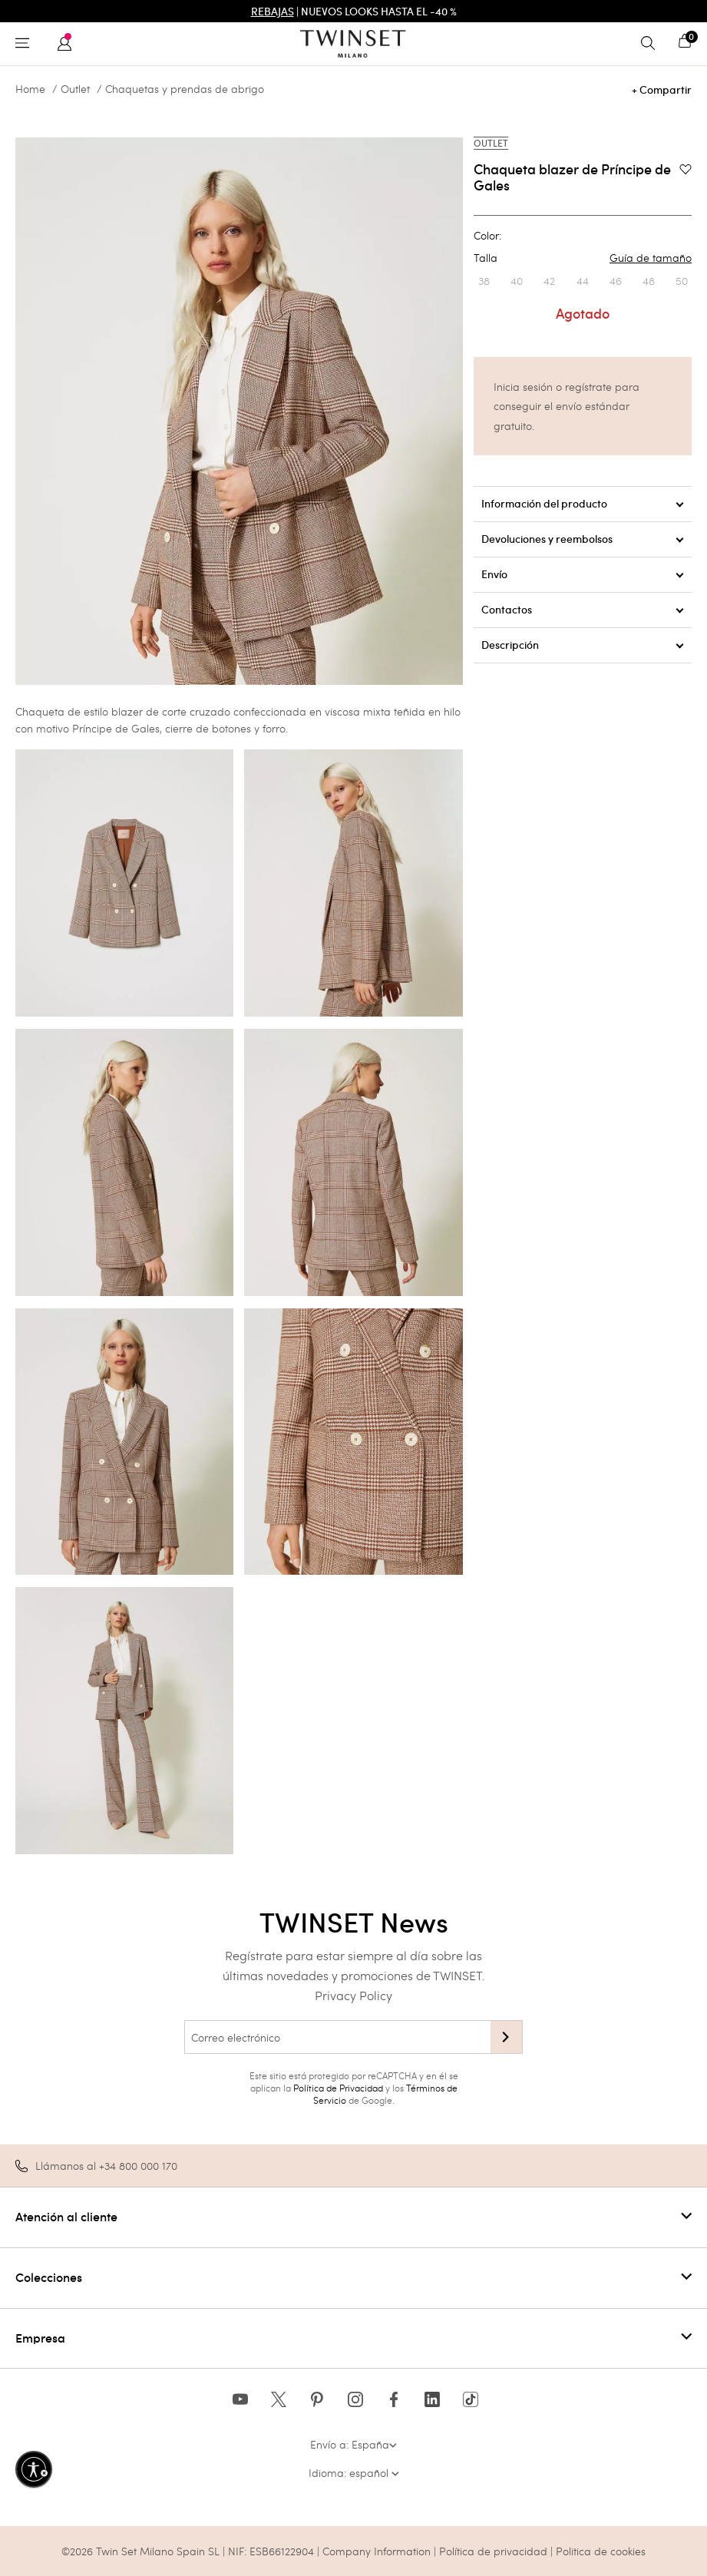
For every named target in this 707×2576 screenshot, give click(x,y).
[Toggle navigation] (26, 43)
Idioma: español (354, 2472)
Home (30, 89)
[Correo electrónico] (337, 2037)
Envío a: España (353, 2444)
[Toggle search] (651, 43)
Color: (487, 235)
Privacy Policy (353, 1995)
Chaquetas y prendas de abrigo (184, 89)
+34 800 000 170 (138, 2165)
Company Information (376, 2551)
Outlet (75, 89)
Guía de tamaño (651, 258)
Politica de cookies (601, 2551)
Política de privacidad (494, 2551)
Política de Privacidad (338, 2088)
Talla (583, 258)
